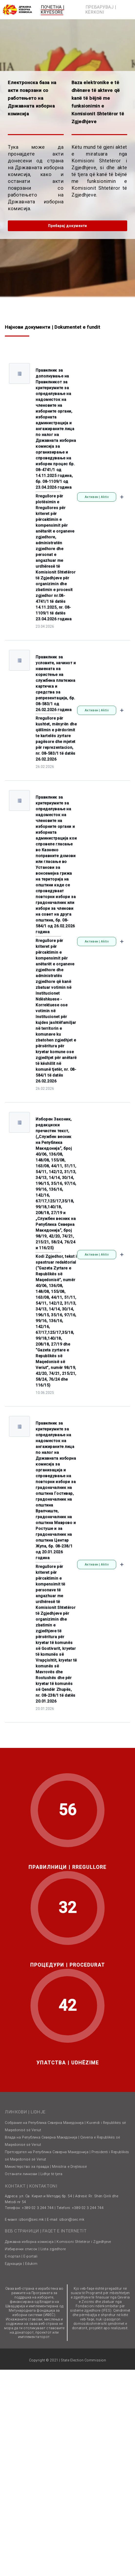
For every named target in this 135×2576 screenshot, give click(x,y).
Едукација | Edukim (21, 2264)
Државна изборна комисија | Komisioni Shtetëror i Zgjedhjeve (58, 2242)
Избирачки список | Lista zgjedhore (35, 2249)
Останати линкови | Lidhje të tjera (33, 2174)
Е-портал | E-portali (21, 2256)
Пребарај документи (67, 226)
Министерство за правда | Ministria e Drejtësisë (46, 2167)
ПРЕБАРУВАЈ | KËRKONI (100, 9)
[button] (67, 497)
